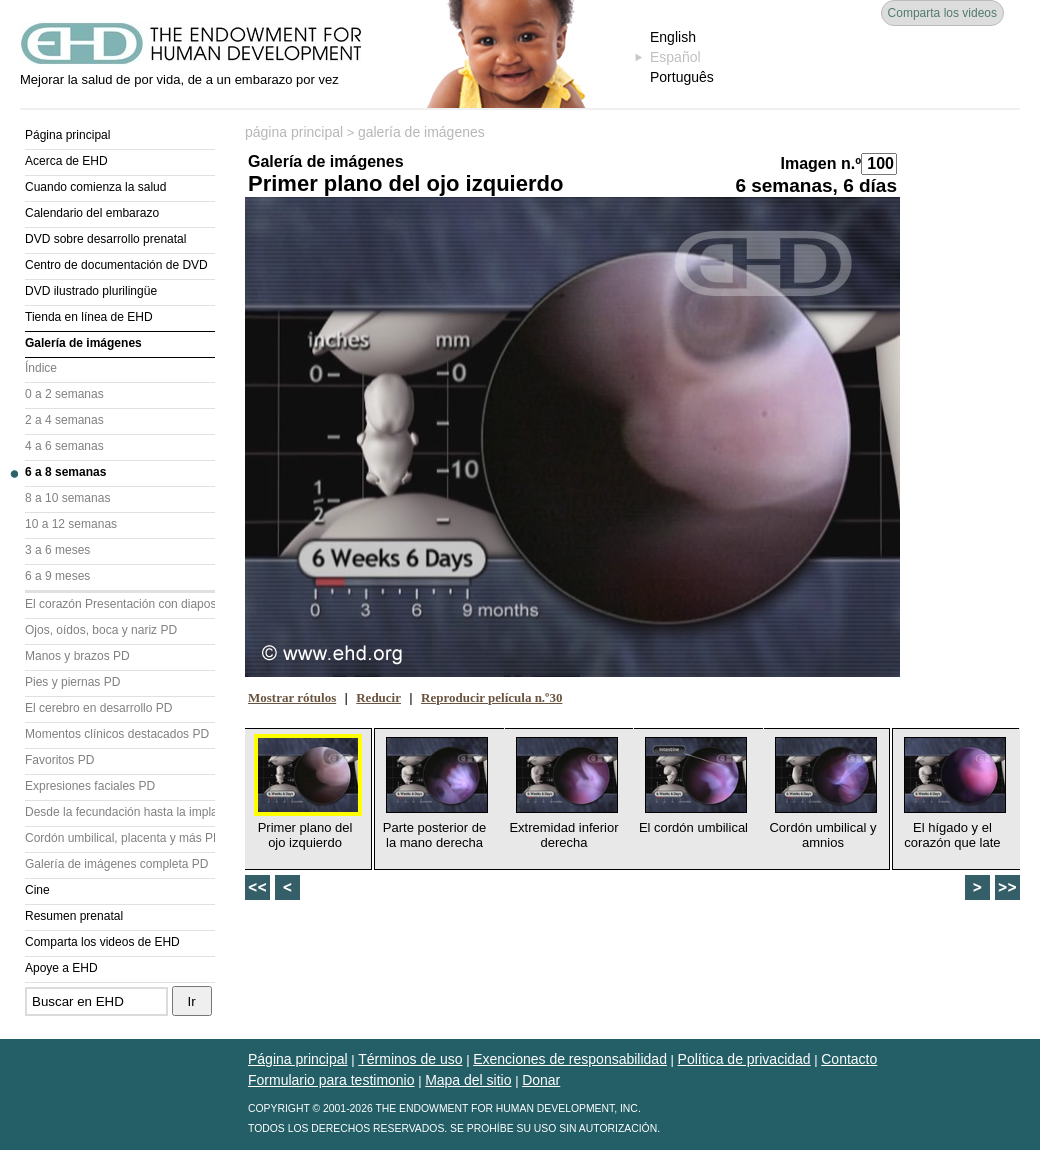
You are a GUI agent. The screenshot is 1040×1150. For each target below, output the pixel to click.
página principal (294, 132)
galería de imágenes (421, 132)
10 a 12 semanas (71, 524)
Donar (541, 1080)
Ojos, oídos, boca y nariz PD (101, 630)
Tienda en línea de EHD (89, 317)
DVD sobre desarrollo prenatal (105, 239)
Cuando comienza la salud (95, 187)
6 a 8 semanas (65, 472)
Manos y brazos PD (77, 656)
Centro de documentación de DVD (116, 265)
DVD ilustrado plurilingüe (91, 291)
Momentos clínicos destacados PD (117, 734)
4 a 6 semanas (64, 446)
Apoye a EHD (61, 968)
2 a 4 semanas (64, 420)
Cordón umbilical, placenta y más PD (120, 838)
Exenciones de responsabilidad (570, 1059)
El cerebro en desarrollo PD (98, 708)
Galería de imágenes (83, 343)
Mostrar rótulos (292, 697)
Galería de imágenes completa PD (116, 864)
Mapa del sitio (468, 1080)
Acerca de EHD (66, 161)
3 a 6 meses (57, 550)
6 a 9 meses (57, 576)
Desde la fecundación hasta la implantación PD (120, 812)
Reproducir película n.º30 (491, 697)
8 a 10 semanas (67, 498)
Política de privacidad (744, 1059)
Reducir (378, 697)
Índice (41, 368)
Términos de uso (410, 1059)
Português (682, 77)
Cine (37, 890)
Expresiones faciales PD (90, 786)
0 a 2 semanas (64, 394)
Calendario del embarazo (92, 213)
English (673, 37)
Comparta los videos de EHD (102, 942)
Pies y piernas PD (72, 682)
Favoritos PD (59, 760)
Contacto (849, 1059)
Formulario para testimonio (331, 1080)
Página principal (67, 135)
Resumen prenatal (74, 916)
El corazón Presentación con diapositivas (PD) (120, 604)
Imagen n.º (820, 163)
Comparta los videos (942, 13)
